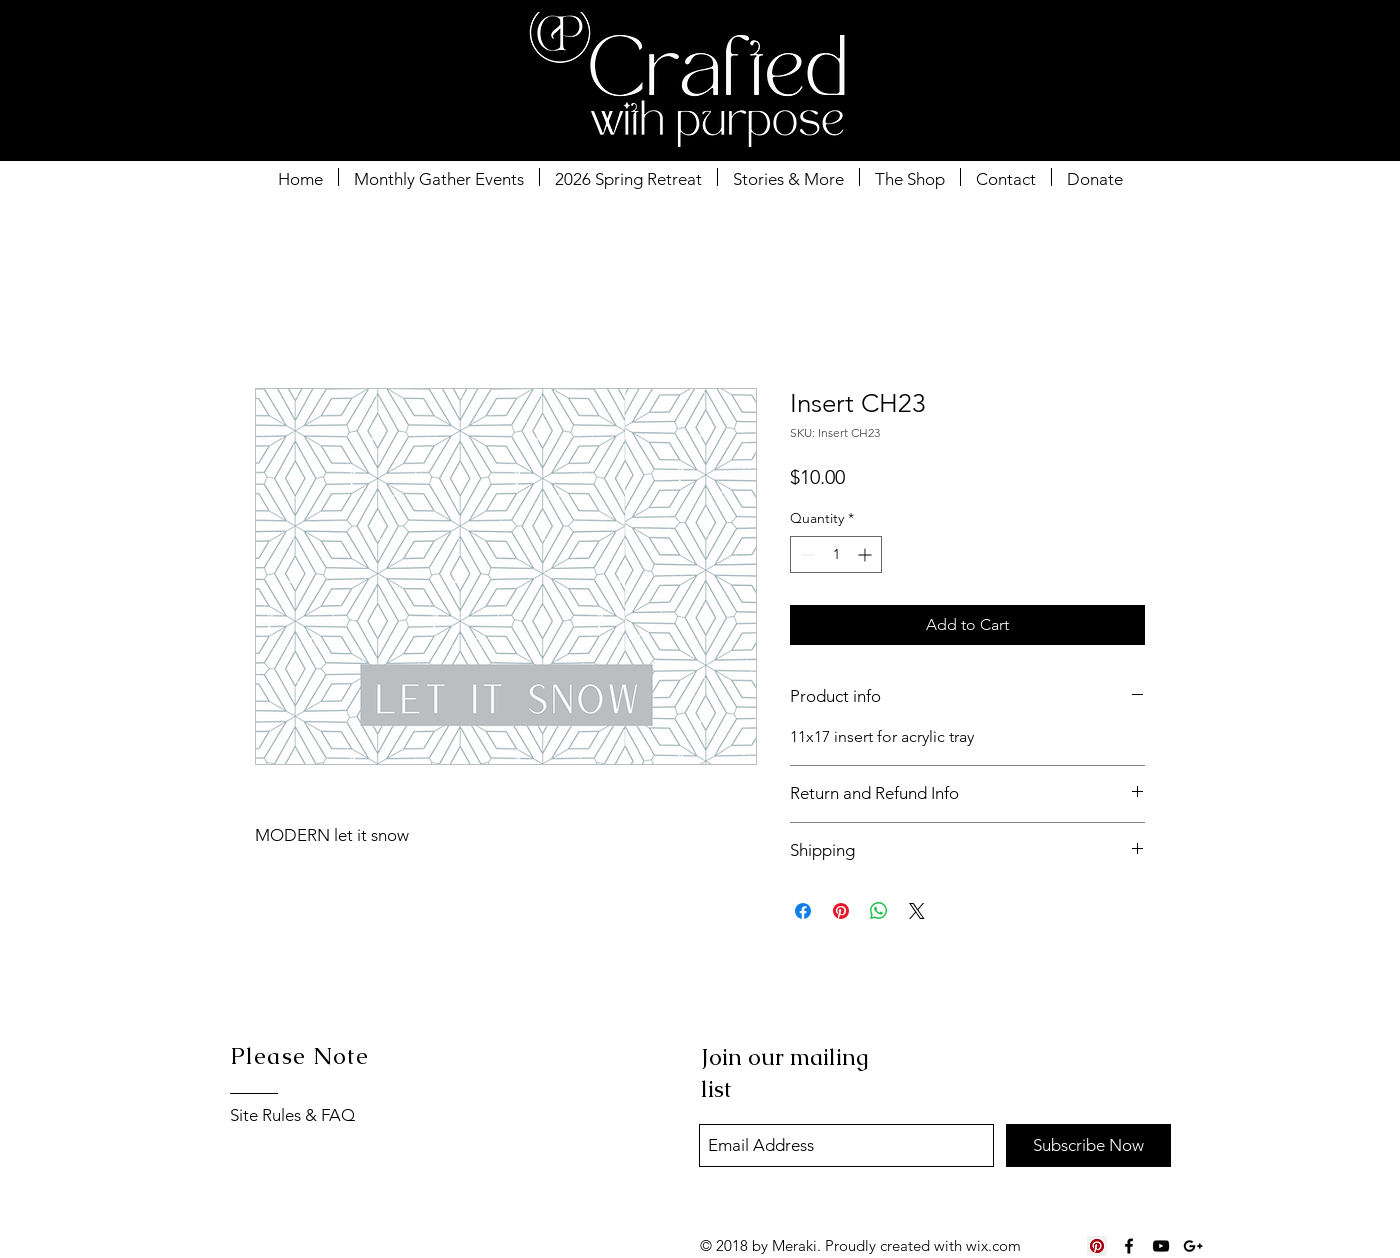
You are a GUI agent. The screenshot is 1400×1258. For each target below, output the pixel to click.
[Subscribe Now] (1088, 1145)
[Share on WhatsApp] (879, 911)
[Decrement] (805, 554)
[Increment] (866, 554)
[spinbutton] (836, 554)
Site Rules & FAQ (292, 1115)
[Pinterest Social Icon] (1097, 1246)
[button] (1157, 55)
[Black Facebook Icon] (1129, 1246)
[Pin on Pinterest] (841, 911)
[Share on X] (917, 911)
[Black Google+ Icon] (1193, 1246)
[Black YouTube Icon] (1161, 1246)
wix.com (993, 1245)
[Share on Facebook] (803, 911)
